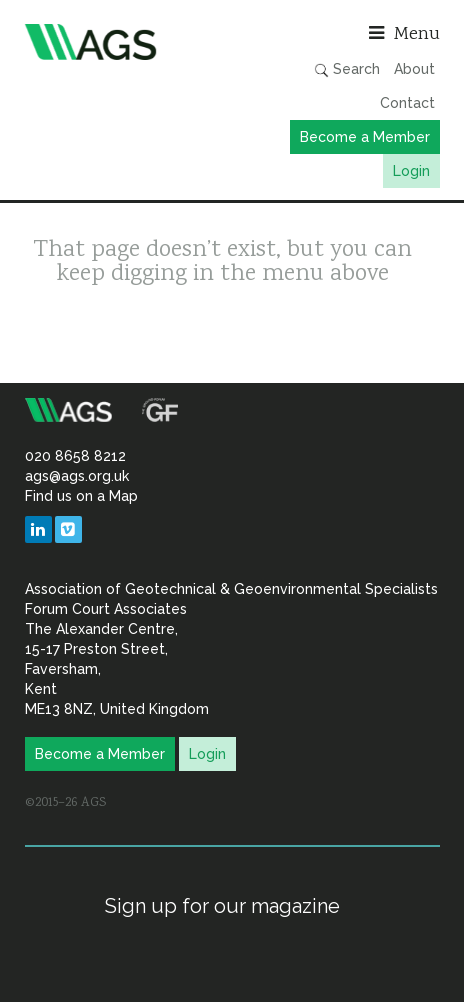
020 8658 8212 (75, 456)
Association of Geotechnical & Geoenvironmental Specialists (124, 42)
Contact (407, 103)
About (414, 69)
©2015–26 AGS (65, 803)
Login (411, 171)
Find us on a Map (81, 496)
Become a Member (365, 137)
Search (347, 69)
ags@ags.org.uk (77, 476)
